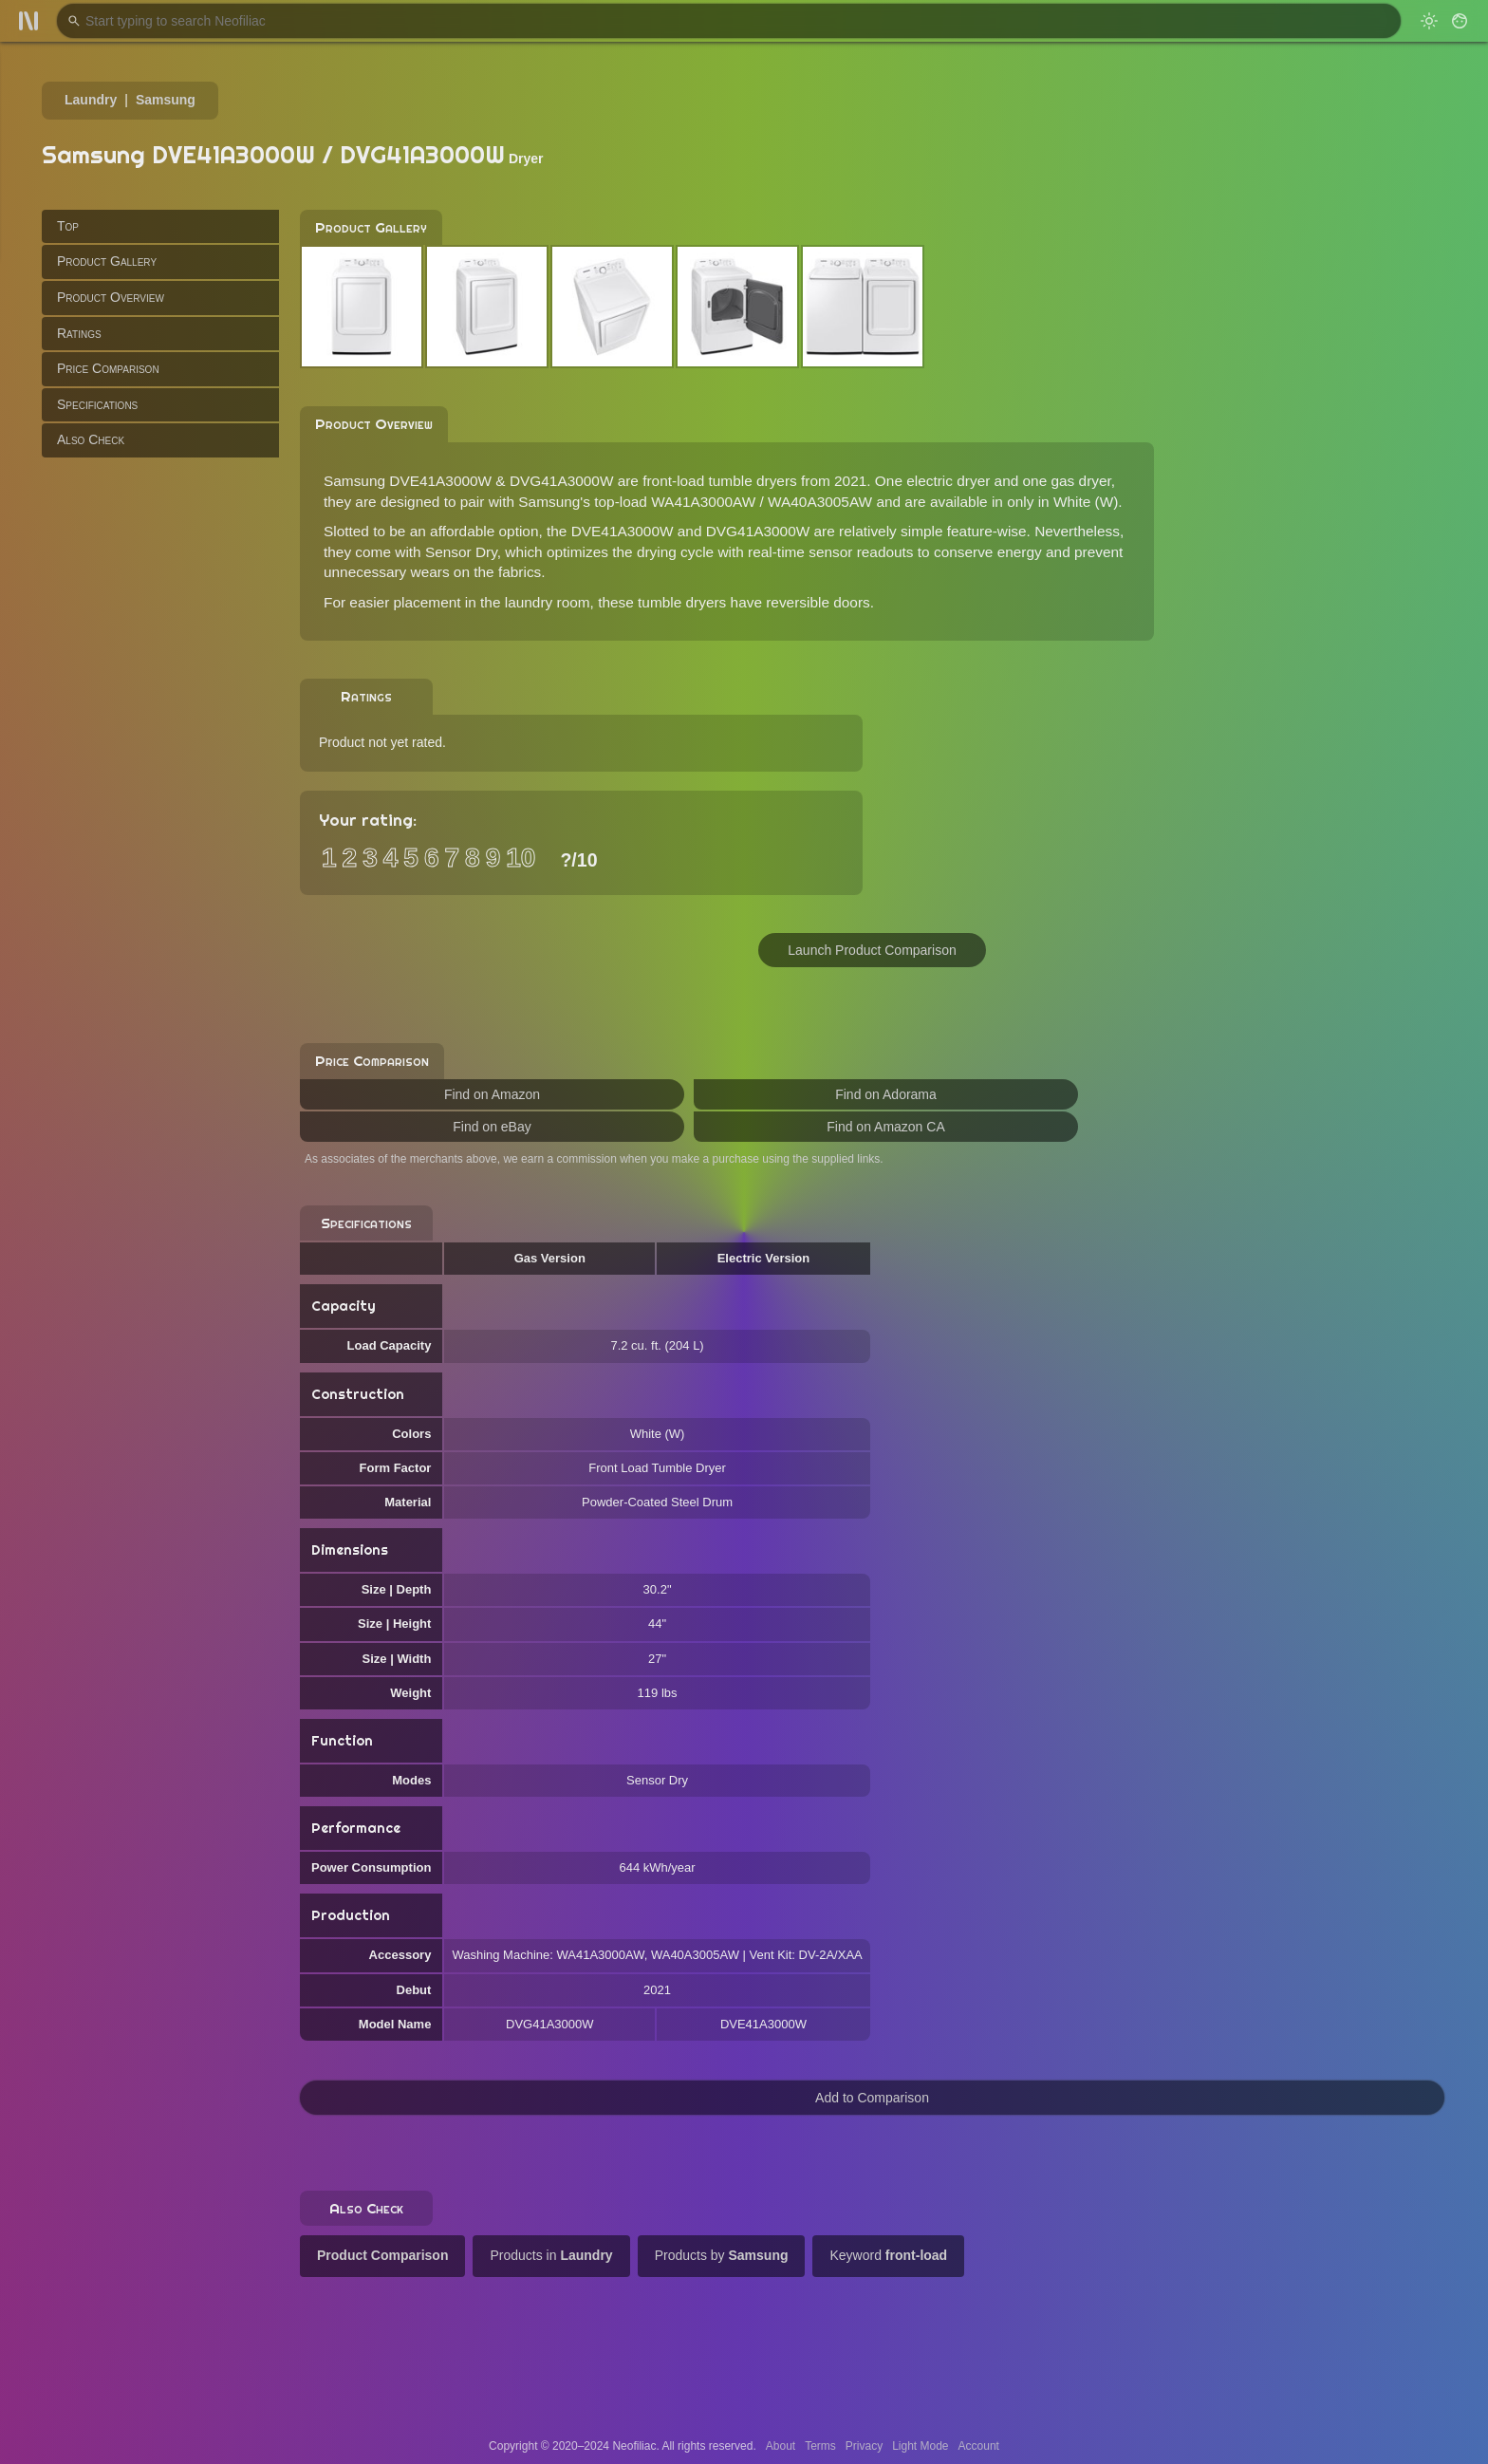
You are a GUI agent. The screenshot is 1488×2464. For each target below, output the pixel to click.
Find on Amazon (492, 1094)
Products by (722, 2255)
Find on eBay (492, 1126)
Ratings (79, 333)
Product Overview (110, 297)
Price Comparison (108, 368)
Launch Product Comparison (872, 950)
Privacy (864, 2446)
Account (978, 2446)
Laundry (91, 99)
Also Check (90, 439)
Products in (551, 2255)
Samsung (165, 99)
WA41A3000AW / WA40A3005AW (761, 502)
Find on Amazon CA (886, 1126)
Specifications (97, 404)
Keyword (888, 2255)
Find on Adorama (886, 1094)
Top (68, 225)
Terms (820, 2446)
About (780, 2446)
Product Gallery (107, 261)
